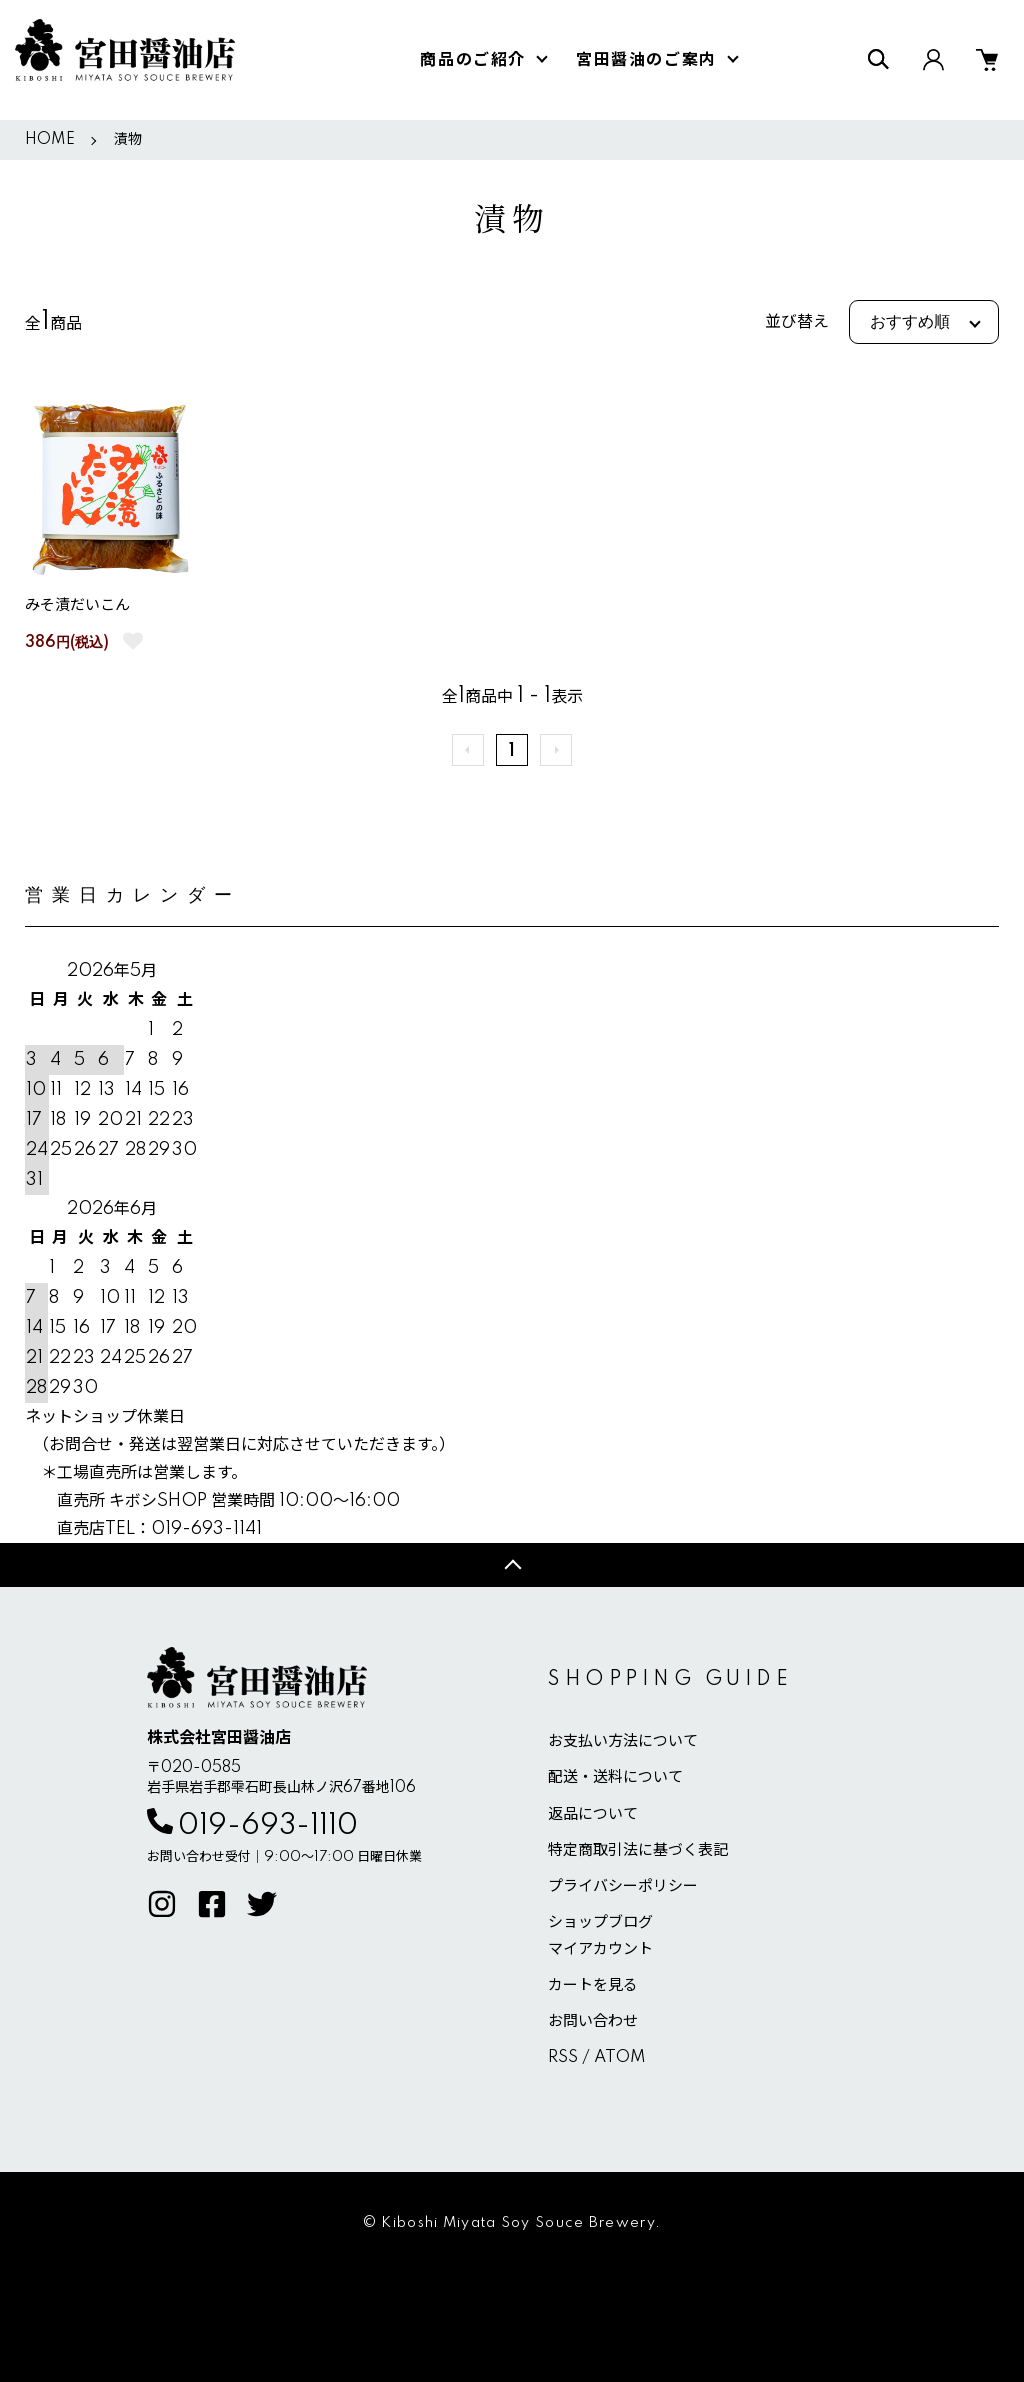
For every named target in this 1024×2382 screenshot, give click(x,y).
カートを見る (593, 1985)
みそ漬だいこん (77, 605)
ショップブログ (600, 1922)
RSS (563, 2057)
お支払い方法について (623, 1741)
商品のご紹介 (473, 60)
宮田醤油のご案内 (646, 60)
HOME (50, 140)
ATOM (620, 2057)
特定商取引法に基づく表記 (638, 1850)
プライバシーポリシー (623, 1886)
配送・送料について (615, 1777)
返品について (593, 1814)
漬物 (128, 140)
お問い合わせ (593, 2021)
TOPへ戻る (512, 1565)
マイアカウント (600, 1949)
